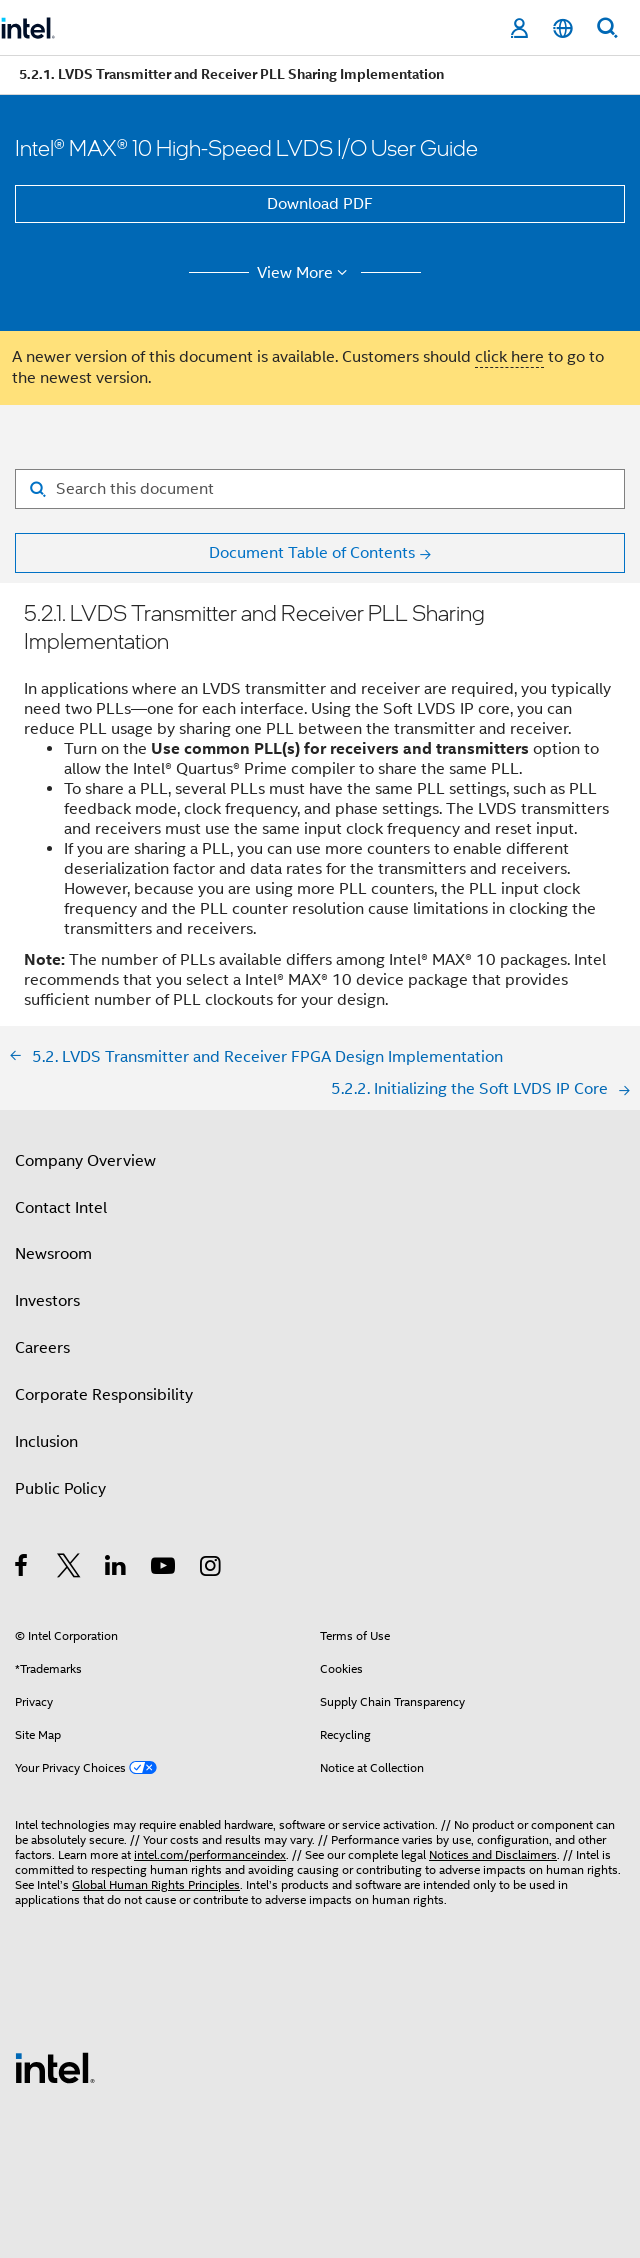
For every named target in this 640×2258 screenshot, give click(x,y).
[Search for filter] (320, 489)
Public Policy (60, 1489)
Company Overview (85, 1161)
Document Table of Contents (312, 553)
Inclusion (46, 1442)
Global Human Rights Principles (156, 1884)
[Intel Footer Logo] (55, 2067)
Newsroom (53, 1254)
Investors (47, 1301)
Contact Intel (61, 1208)
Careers (42, 1348)
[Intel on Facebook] (22, 1569)
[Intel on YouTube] (164, 1569)
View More (305, 273)
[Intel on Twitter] (69, 1569)
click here (509, 357)
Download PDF (320, 204)
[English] (563, 28)
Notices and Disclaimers (493, 1854)
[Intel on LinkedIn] (116, 1569)
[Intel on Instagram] (211, 1569)
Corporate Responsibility (104, 1395)
